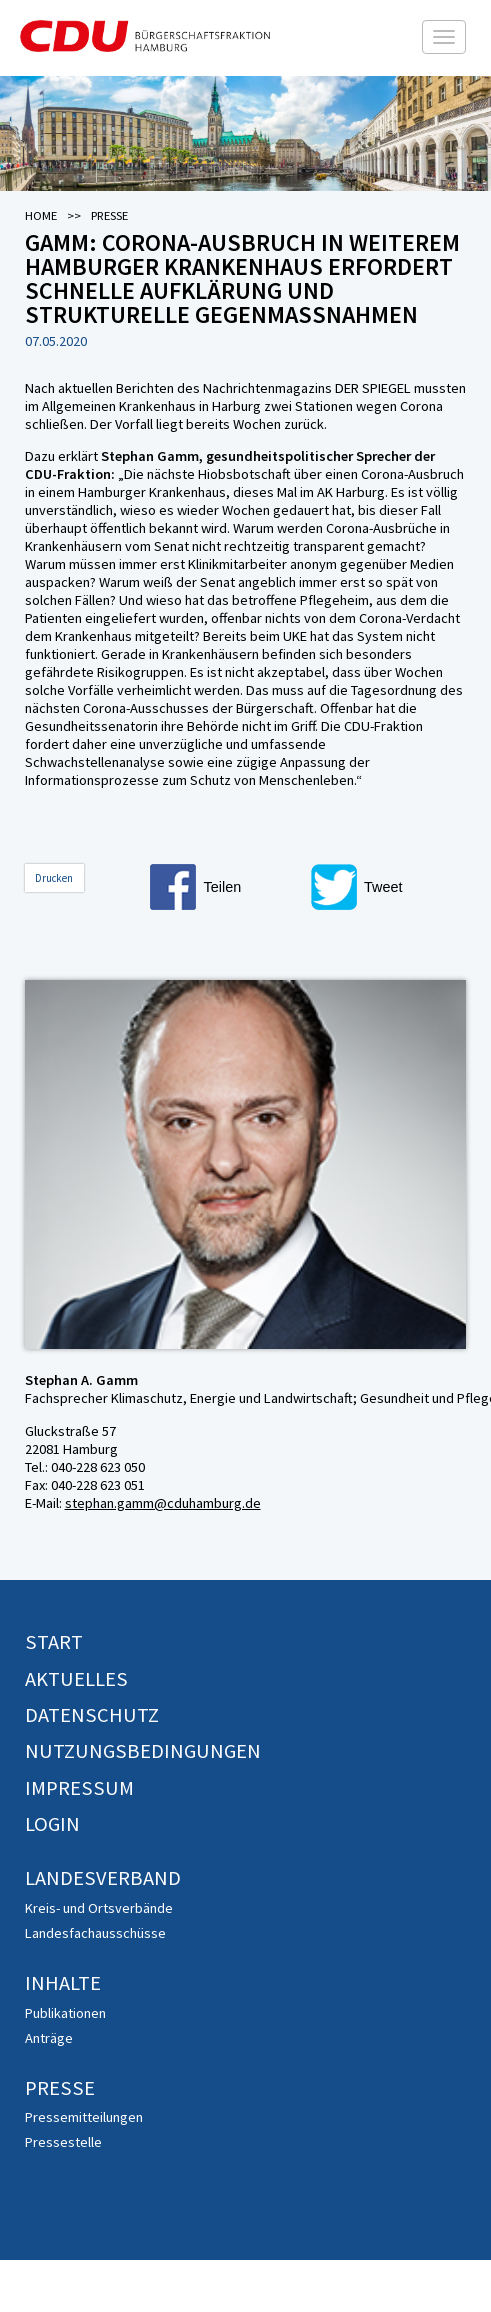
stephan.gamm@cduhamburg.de (163, 1503)
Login (52, 1824)
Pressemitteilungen (84, 2117)
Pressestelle (63, 2142)
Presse (60, 2088)
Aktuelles (76, 1679)
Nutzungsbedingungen (143, 1751)
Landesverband (103, 1878)
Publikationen (65, 2013)
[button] (227, 887)
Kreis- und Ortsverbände (99, 1908)
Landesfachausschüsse (95, 1933)
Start (54, 1642)
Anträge (49, 2038)
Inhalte (63, 1983)
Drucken (54, 878)
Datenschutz (92, 1715)
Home (41, 215)
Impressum (79, 1788)
